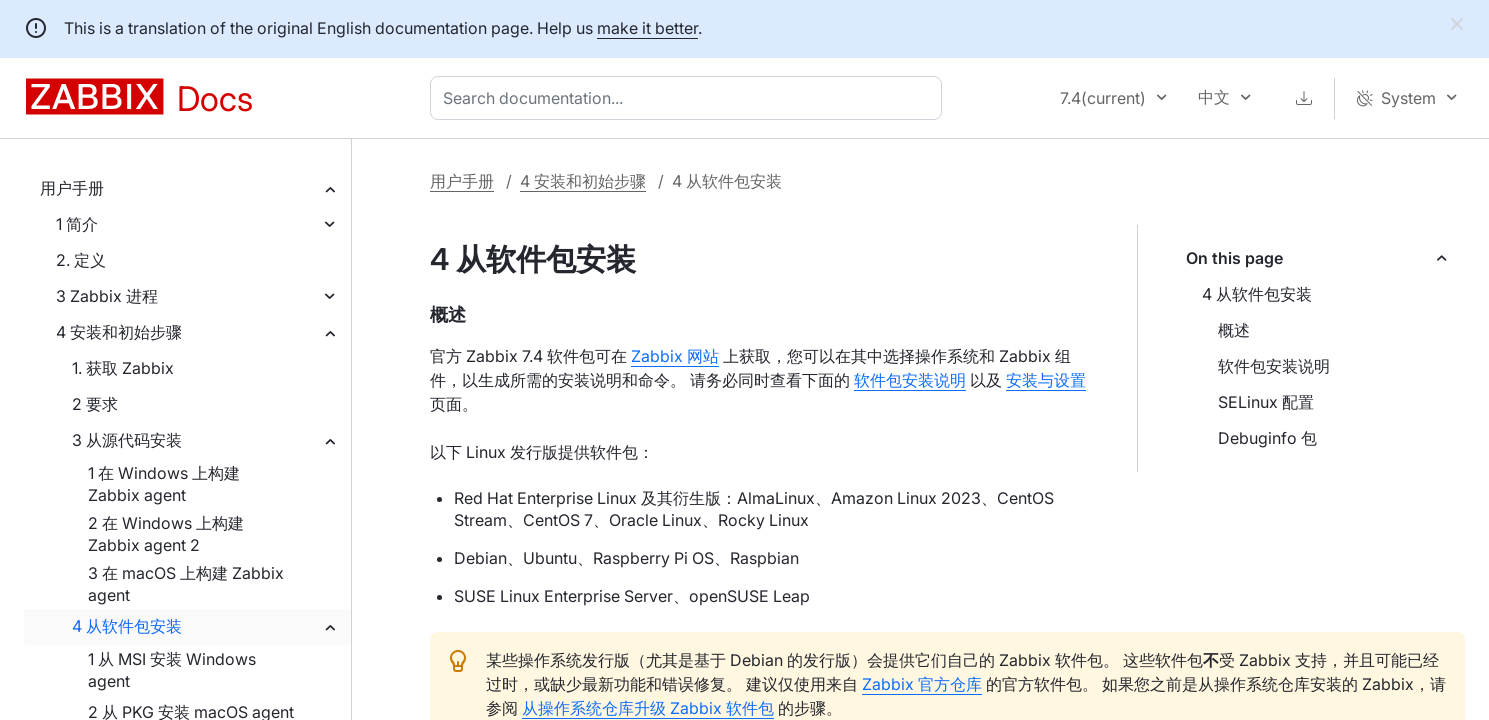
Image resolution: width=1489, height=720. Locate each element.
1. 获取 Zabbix (123, 368)
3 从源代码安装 (127, 440)
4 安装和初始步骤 (119, 332)
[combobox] (690, 98)
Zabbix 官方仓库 (922, 684)
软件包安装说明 (1274, 366)
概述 (1234, 330)
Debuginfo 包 (1267, 438)
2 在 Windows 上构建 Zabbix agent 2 (166, 534)
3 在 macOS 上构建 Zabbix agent (186, 584)
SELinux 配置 (1266, 402)
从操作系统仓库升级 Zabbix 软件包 (648, 708)
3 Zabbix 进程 (107, 296)
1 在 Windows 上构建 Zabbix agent (164, 484)
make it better (647, 28)
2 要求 (95, 404)
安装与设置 (1046, 380)
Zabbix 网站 (675, 356)
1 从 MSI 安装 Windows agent (172, 670)
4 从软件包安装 (127, 626)
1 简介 (77, 224)
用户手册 (72, 188)
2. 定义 (81, 260)
